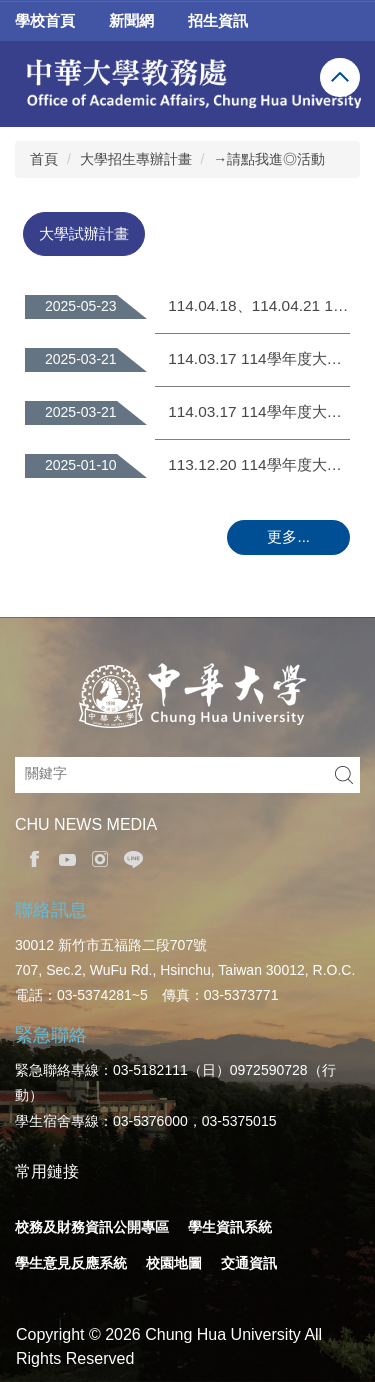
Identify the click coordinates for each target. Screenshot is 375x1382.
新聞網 (131, 20)
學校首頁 (45, 20)
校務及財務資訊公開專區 (92, 1227)
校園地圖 (174, 1263)
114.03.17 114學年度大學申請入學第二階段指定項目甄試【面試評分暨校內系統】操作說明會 (259, 411)
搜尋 (344, 775)
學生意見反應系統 (71, 1263)
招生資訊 (218, 20)
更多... (288, 536)
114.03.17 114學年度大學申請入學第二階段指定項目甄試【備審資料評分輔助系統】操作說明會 (259, 358)
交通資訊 (249, 1263)
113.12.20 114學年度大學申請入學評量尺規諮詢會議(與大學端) (259, 464)
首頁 (44, 159)
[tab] (84, 233)
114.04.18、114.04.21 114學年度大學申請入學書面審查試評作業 (259, 305)
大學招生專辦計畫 (136, 159)
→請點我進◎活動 (269, 159)
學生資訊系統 (230, 1227)
